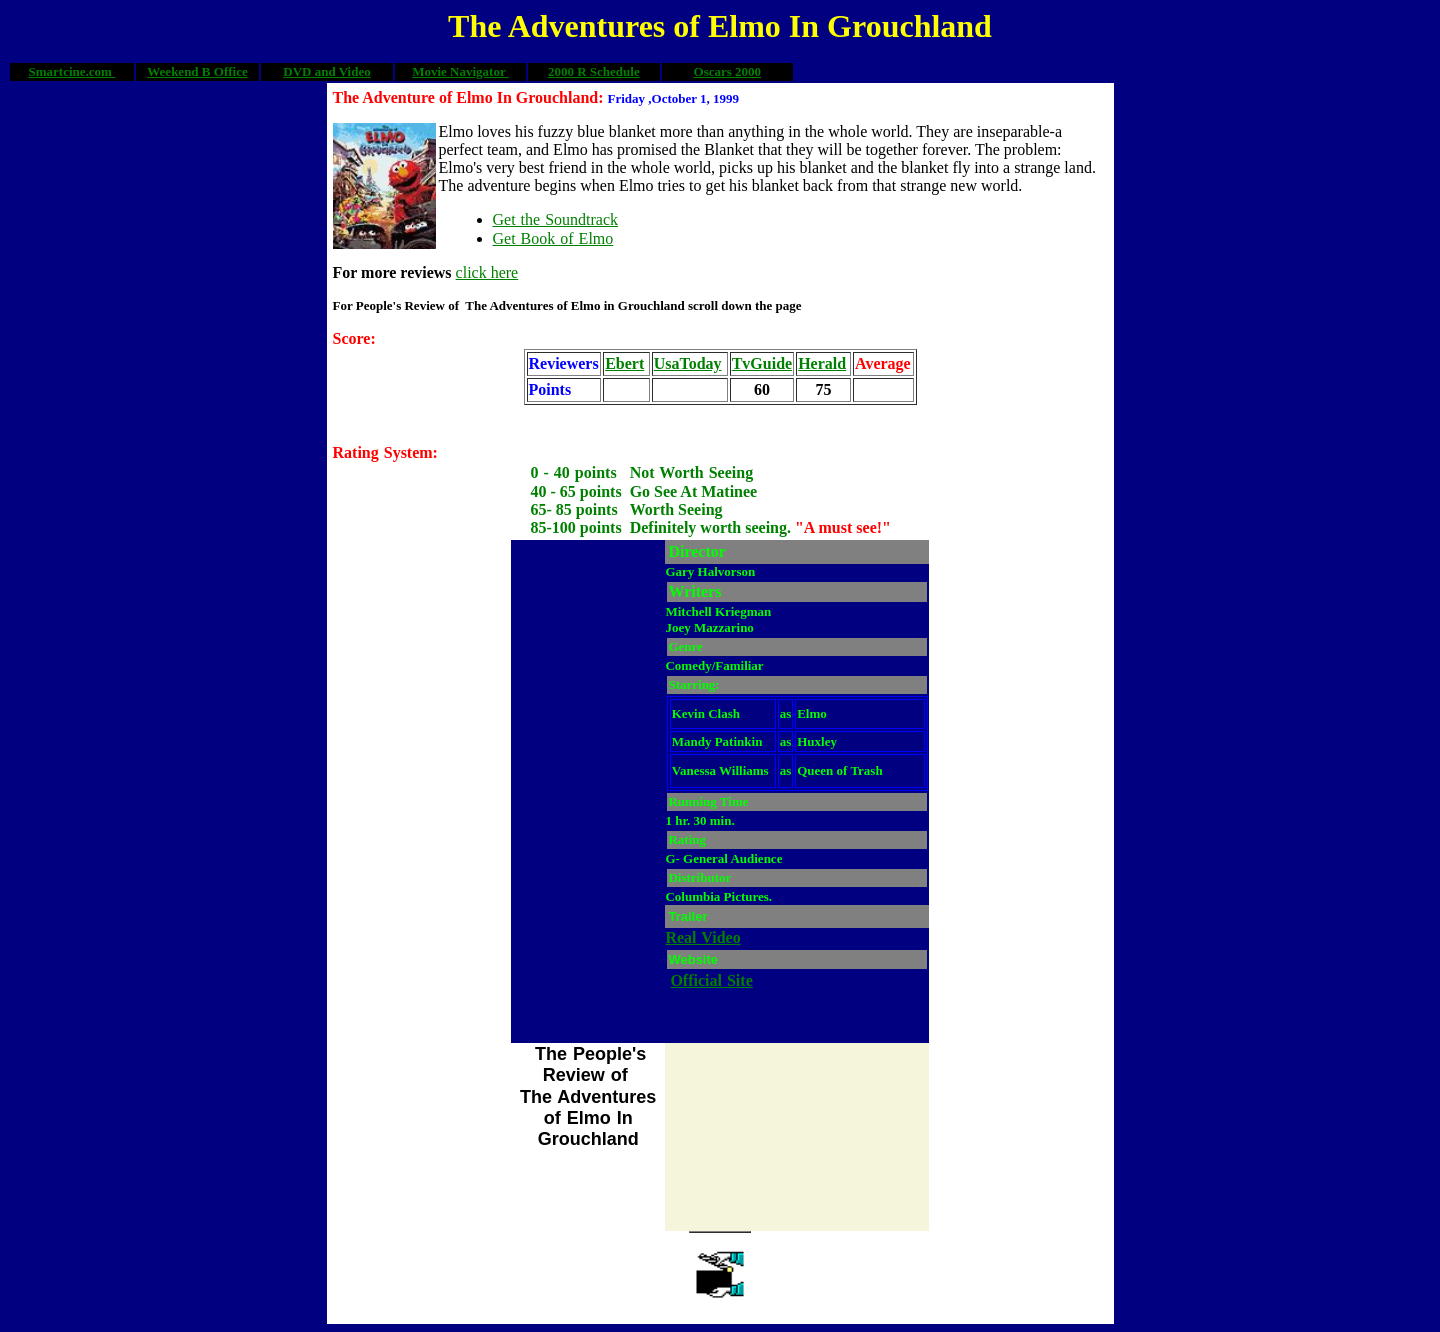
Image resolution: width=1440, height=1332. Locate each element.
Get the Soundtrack (556, 219)
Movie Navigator (460, 71)
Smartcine (57, 71)
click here (487, 272)
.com (101, 71)
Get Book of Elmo (553, 238)
